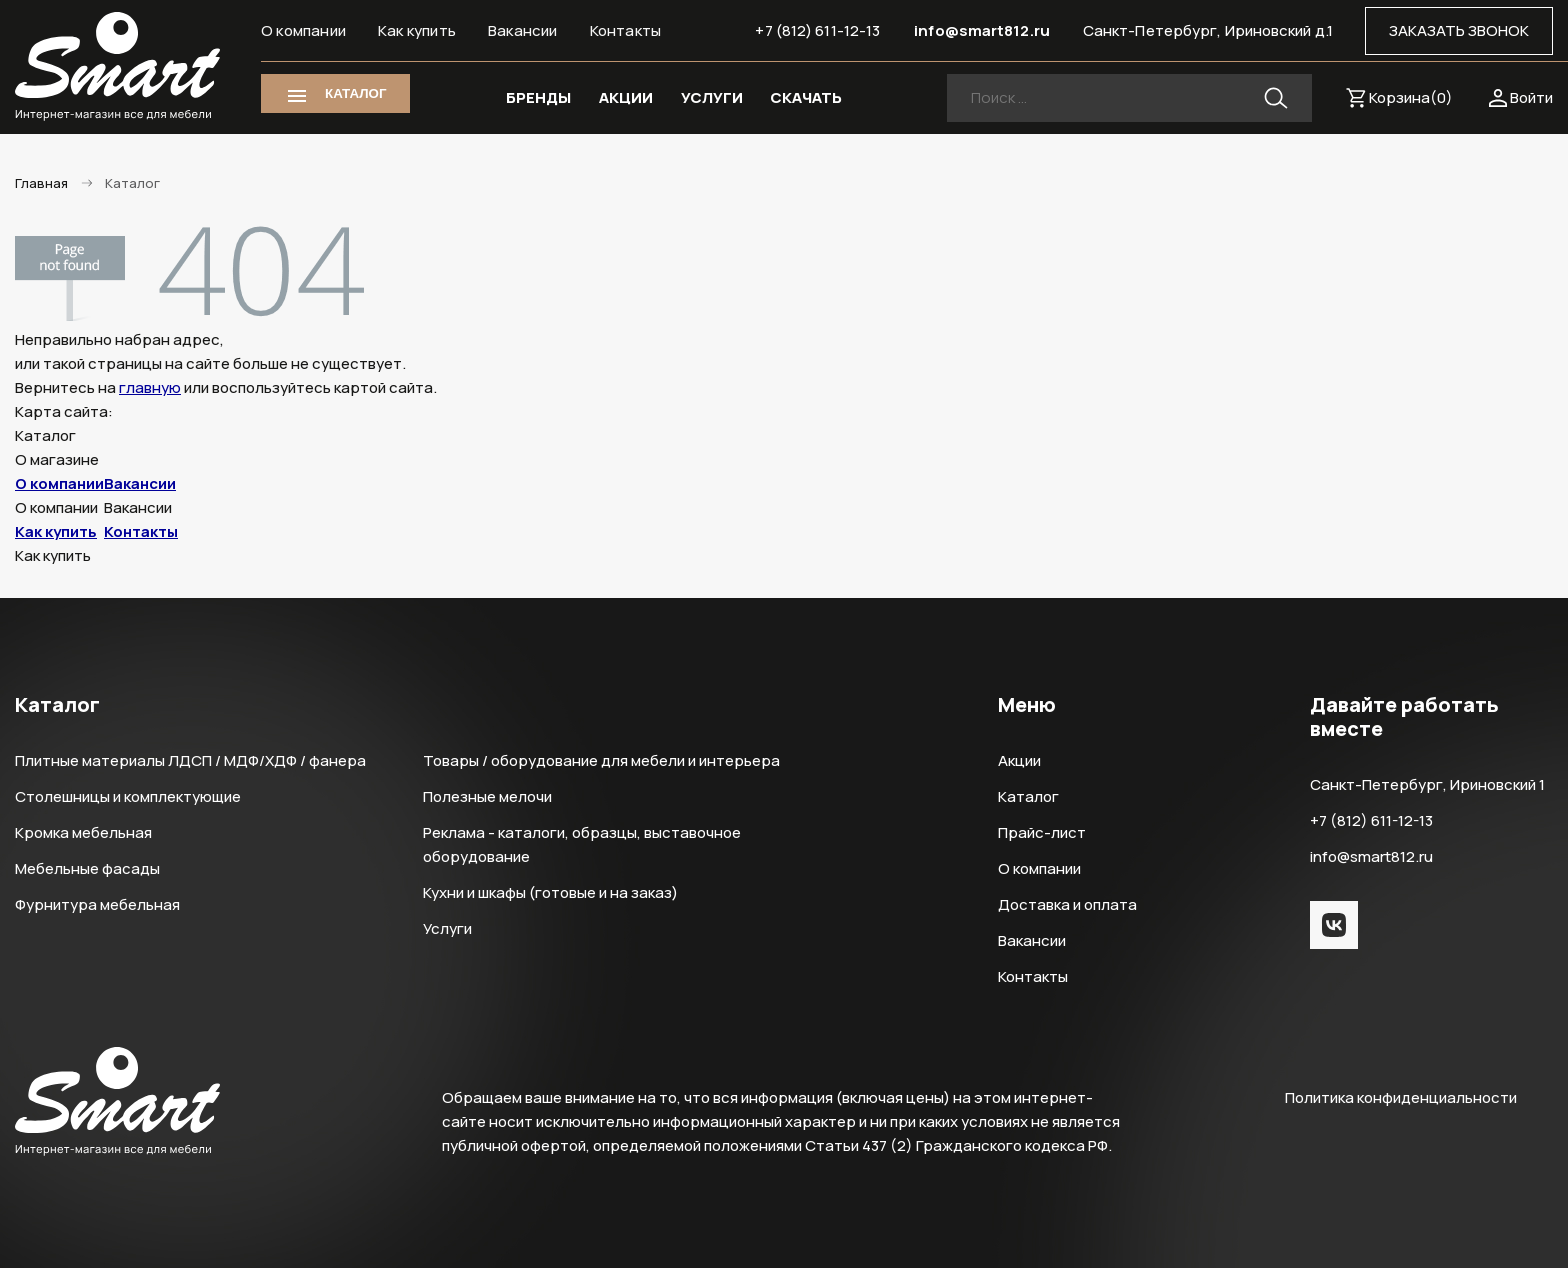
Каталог (1028, 796)
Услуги (447, 928)
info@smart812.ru (982, 30)
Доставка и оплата (1067, 904)
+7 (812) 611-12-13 (817, 30)
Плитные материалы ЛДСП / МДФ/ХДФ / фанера (190, 760)
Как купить (417, 30)
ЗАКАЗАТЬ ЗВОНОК (1459, 30)
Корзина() (1411, 97)
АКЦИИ (626, 97)
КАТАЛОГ (355, 93)
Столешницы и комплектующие (128, 796)
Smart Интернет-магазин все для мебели (117, 67)
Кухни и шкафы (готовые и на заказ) (550, 892)
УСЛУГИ (712, 97)
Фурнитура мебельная (97, 904)
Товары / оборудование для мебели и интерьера (601, 760)
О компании (303, 30)
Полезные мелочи (487, 796)
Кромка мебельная (83, 832)
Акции (1019, 760)
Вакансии (523, 30)
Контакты (626, 30)
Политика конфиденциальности (1401, 1097)
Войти (1531, 97)
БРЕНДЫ (538, 97)
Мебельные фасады (87, 868)
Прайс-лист (1042, 832)
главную (150, 387)
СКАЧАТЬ (806, 97)
